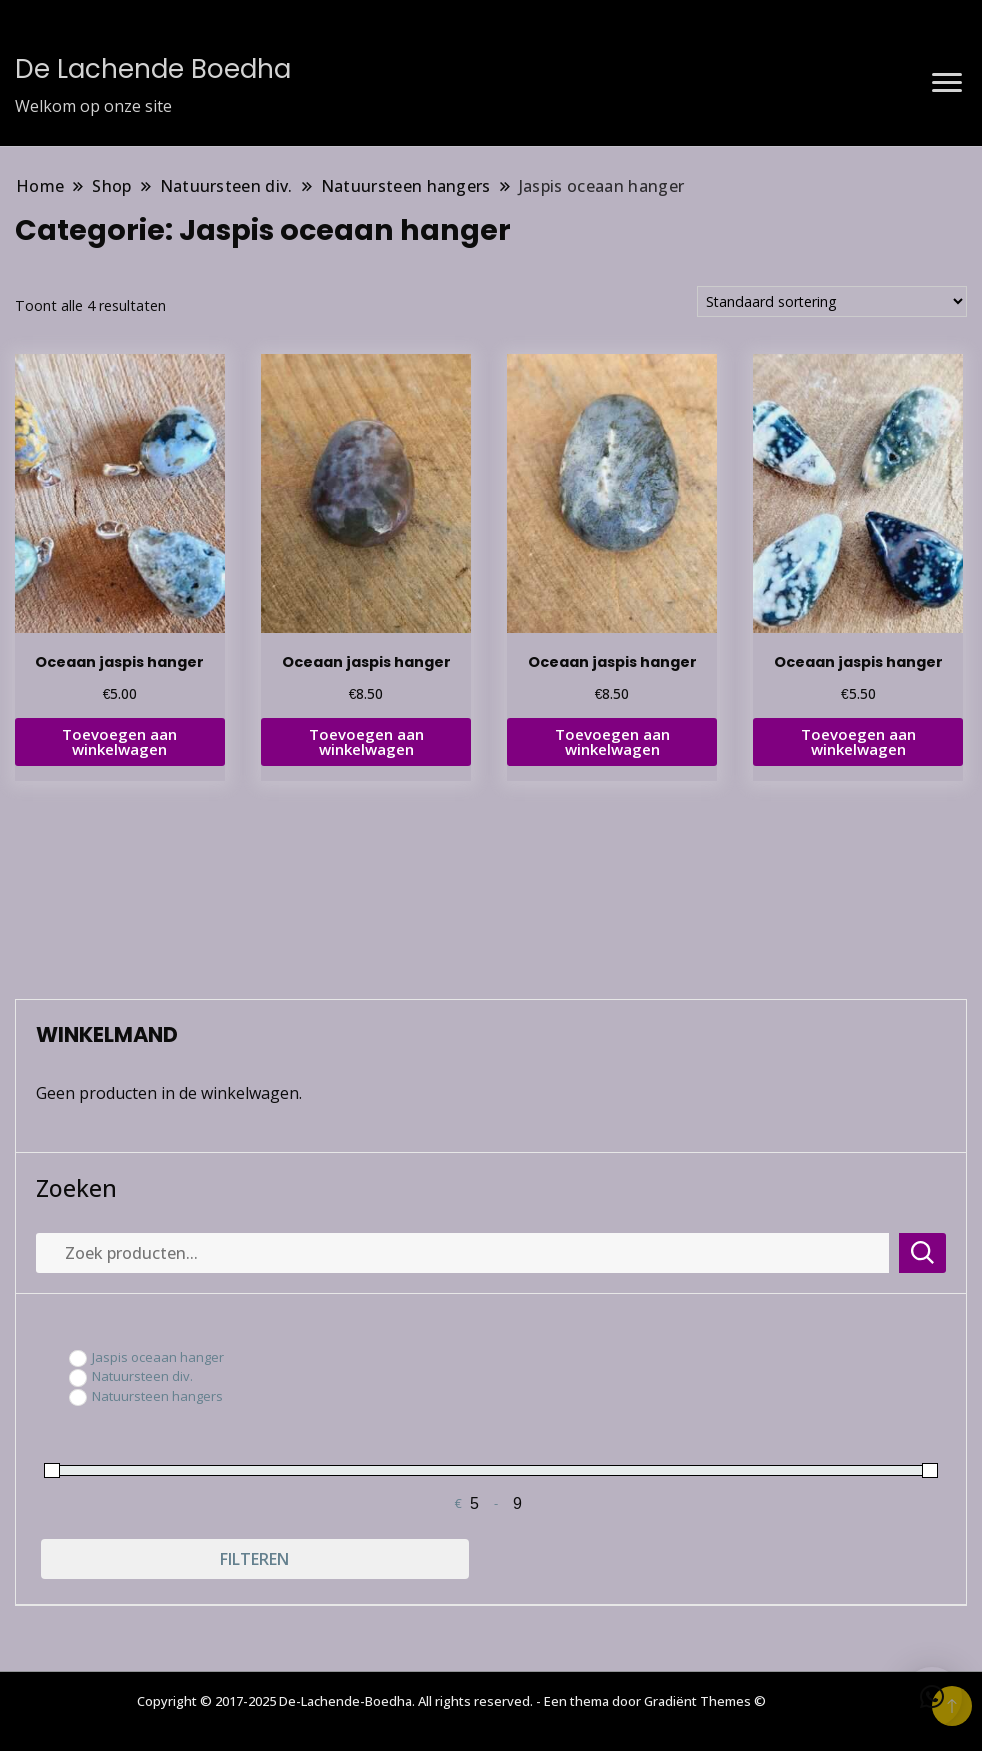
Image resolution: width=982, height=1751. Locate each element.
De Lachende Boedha (153, 69)
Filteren (254, 1559)
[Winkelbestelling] (832, 301)
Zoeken (76, 1188)
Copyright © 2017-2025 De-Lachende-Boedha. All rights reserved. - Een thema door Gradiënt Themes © (451, 1701)
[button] (932, 1697)
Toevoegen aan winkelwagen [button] (119, 741)
